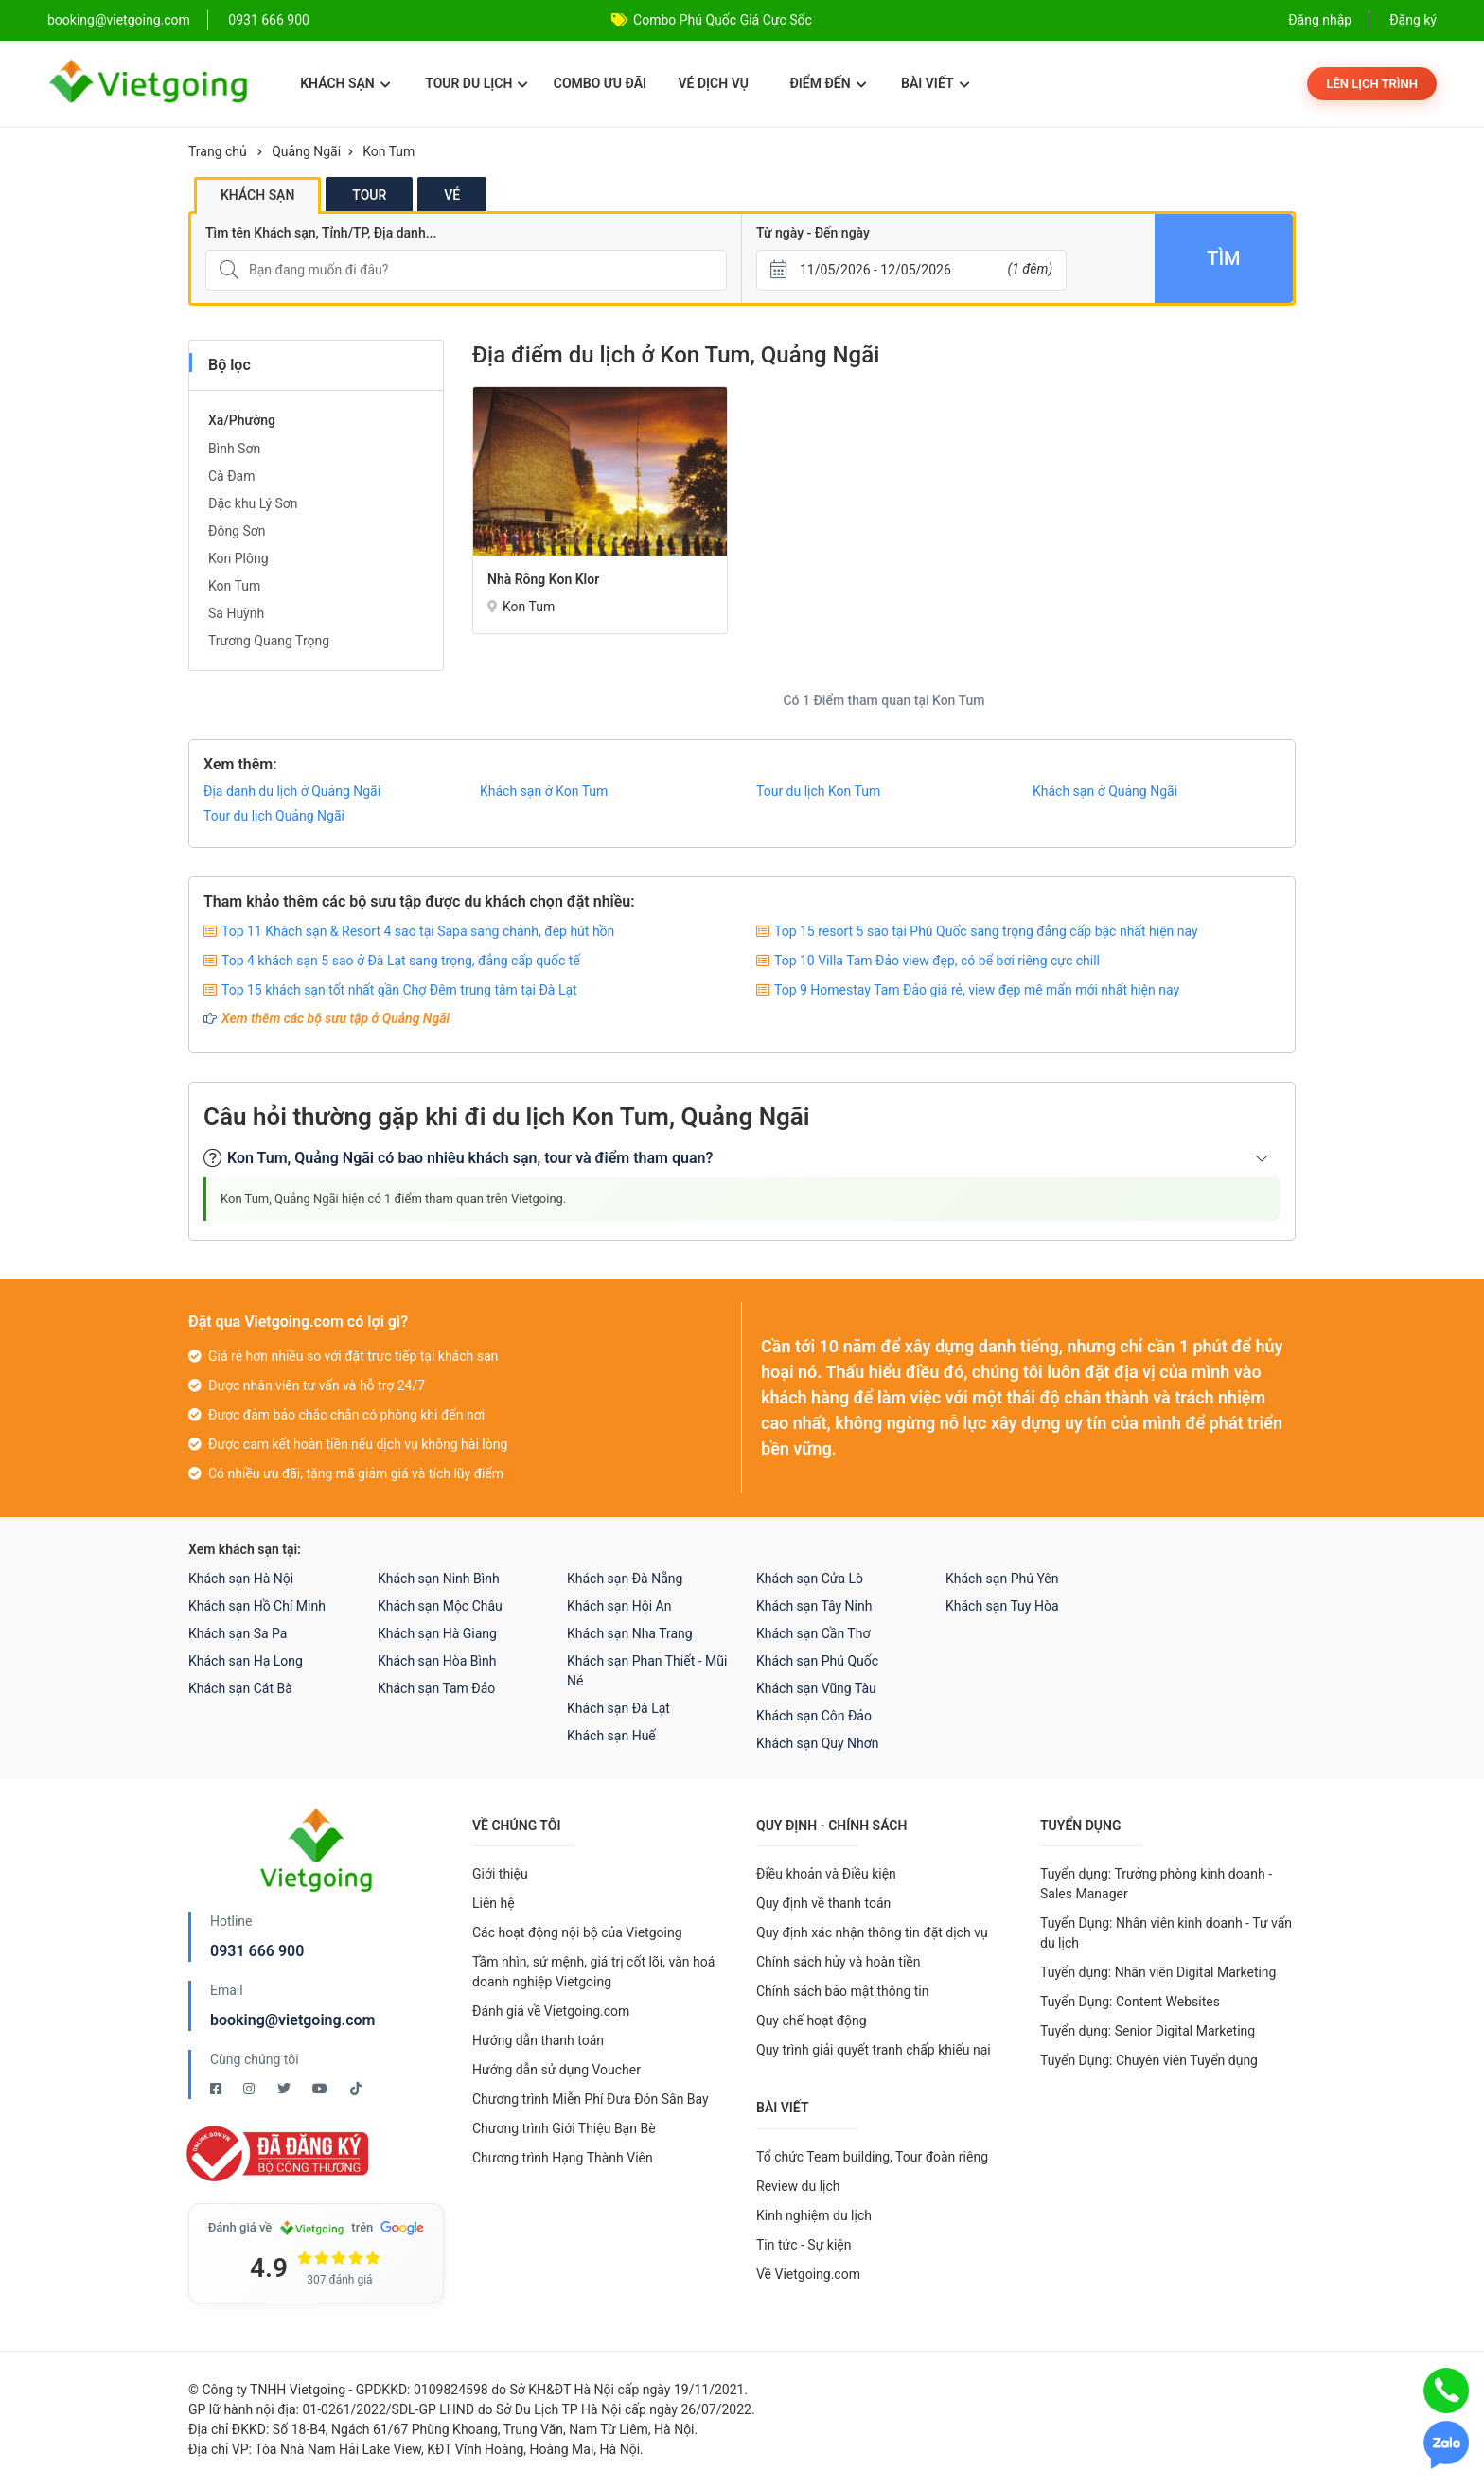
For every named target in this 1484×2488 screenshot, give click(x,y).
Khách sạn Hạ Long (245, 1660)
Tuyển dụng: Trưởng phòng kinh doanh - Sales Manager (1156, 1883)
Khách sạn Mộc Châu (440, 1606)
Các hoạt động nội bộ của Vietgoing (577, 1932)
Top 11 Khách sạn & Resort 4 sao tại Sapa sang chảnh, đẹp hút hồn (417, 931)
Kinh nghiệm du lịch (814, 2215)
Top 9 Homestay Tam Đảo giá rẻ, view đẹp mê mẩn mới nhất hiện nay (976, 989)
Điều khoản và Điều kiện (826, 1873)
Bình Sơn (234, 448)
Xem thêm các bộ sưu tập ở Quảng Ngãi (335, 1018)
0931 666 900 (268, 19)
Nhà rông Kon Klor (543, 579)
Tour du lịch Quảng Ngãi (273, 815)
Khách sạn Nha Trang (630, 1633)
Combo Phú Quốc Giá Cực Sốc (722, 19)
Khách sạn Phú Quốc (817, 1660)
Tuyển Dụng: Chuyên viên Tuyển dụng (1149, 2060)
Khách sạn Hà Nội (240, 1578)
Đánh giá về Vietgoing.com (550, 2011)
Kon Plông (238, 558)
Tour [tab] (369, 195)
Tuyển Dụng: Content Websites (1130, 2001)
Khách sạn (345, 83)
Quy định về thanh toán (823, 1903)
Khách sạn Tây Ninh (814, 1606)
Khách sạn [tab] (257, 195)
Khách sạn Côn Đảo (814, 1715)
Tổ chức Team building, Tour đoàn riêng (872, 2156)
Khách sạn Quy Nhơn (817, 1743)
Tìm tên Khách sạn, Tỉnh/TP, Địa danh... (320, 232)
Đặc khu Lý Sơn (253, 503)
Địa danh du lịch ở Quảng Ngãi (291, 791)
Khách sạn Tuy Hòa (1002, 1606)
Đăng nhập (1320, 19)
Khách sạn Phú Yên (1002, 1578)
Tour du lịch (476, 83)
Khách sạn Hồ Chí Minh (257, 1606)
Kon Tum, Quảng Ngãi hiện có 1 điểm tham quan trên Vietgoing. (393, 1198)
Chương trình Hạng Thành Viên (562, 2157)
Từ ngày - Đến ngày (813, 232)
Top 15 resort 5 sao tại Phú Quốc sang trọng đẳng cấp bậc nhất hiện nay (986, 931)
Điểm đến (827, 83)
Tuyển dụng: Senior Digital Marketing (1147, 2030)
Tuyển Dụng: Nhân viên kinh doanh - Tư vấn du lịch (1166, 1932)
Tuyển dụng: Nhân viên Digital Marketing (1158, 1972)
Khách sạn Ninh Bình (439, 1578)
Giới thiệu (500, 1873)
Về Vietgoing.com (808, 2274)
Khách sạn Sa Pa (237, 1633)
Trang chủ (217, 151)
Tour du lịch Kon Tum (818, 791)
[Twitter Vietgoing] (285, 2088)
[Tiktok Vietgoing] (356, 2088)
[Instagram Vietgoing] (250, 2088)
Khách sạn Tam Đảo (436, 1688)
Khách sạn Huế (611, 1735)
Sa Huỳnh (236, 613)
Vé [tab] (452, 195)
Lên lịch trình (1372, 84)
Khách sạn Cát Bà (240, 1688)
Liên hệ (493, 1903)
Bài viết (935, 83)
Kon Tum (388, 151)
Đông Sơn (237, 530)
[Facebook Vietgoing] (217, 2088)
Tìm (1223, 258)
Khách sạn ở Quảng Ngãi (1105, 791)
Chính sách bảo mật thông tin (842, 1991)
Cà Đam (232, 476)
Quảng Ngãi (306, 151)
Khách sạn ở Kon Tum (544, 791)
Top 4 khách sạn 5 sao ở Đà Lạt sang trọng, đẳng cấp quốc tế (400, 960)
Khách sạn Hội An (619, 1606)
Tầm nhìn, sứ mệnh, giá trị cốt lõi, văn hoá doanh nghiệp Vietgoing (593, 1971)
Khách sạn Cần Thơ (813, 1633)
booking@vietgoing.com (292, 2020)
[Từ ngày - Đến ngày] (911, 270)
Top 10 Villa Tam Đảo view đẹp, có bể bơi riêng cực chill (937, 960)
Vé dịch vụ (714, 83)
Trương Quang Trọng (268, 640)
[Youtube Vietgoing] (321, 2088)
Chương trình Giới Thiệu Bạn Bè (564, 2128)
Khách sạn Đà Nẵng (624, 1578)
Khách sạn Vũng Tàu (816, 1688)
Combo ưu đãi (600, 83)
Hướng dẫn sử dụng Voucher (556, 2069)
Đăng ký (1413, 19)
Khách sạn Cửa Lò (809, 1578)
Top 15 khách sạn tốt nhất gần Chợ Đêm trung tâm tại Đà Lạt (399, 989)
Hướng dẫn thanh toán (538, 2040)
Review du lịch (798, 2186)
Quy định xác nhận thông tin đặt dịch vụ (872, 1932)
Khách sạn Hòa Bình (437, 1660)
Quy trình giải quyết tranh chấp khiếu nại (873, 2049)
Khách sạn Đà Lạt (618, 1708)
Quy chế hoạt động (811, 2020)
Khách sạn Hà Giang (437, 1633)
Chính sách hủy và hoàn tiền (838, 1961)
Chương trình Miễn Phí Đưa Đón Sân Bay (590, 2099)
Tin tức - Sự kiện (803, 2244)
